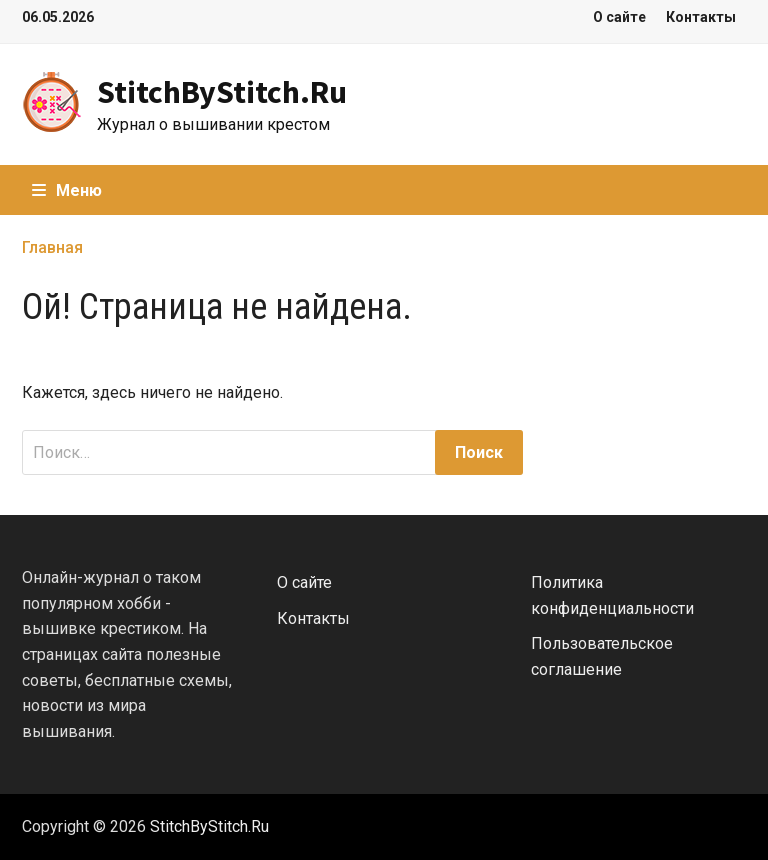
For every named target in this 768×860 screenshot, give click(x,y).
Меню (67, 190)
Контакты (701, 17)
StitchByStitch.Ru (222, 92)
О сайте (619, 17)
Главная (52, 247)
